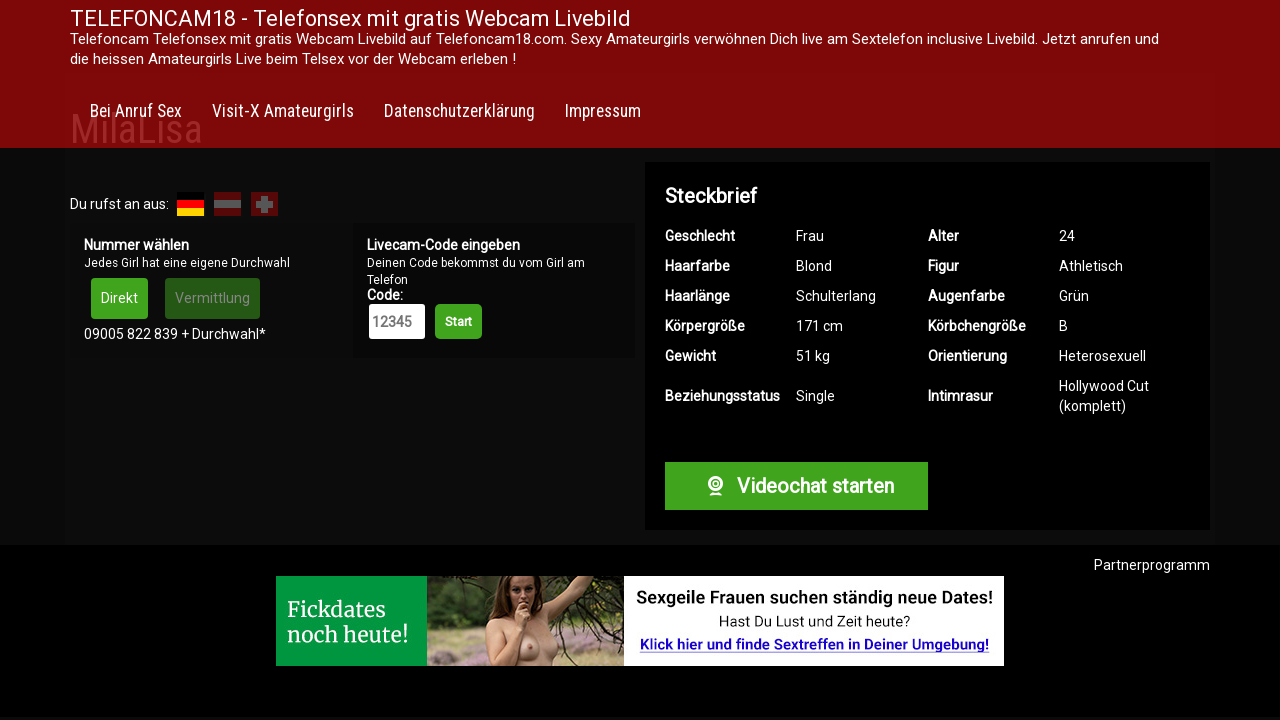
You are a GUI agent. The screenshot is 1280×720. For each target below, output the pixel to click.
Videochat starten (796, 486)
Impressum (603, 111)
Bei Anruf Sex (136, 111)
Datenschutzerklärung (459, 111)
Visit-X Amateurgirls (283, 111)
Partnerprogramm (1152, 565)
